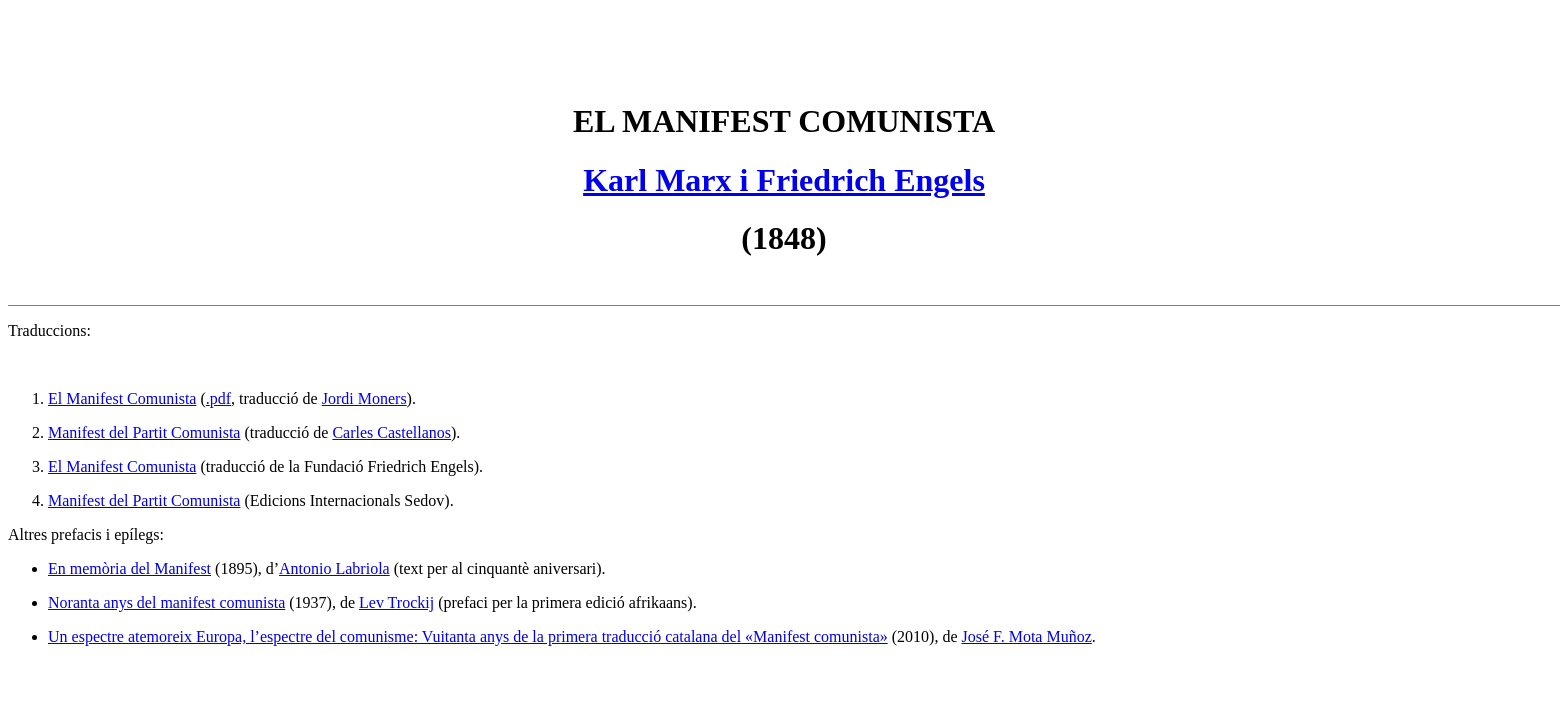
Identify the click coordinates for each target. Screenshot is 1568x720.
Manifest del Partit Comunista (144, 432)
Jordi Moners (364, 398)
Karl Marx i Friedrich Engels (784, 180)
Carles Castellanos (391, 432)
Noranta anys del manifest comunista (166, 602)
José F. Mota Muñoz (1027, 636)
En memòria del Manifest (129, 568)
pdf (220, 398)
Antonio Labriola (334, 568)
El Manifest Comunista (122, 466)
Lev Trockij (396, 602)
